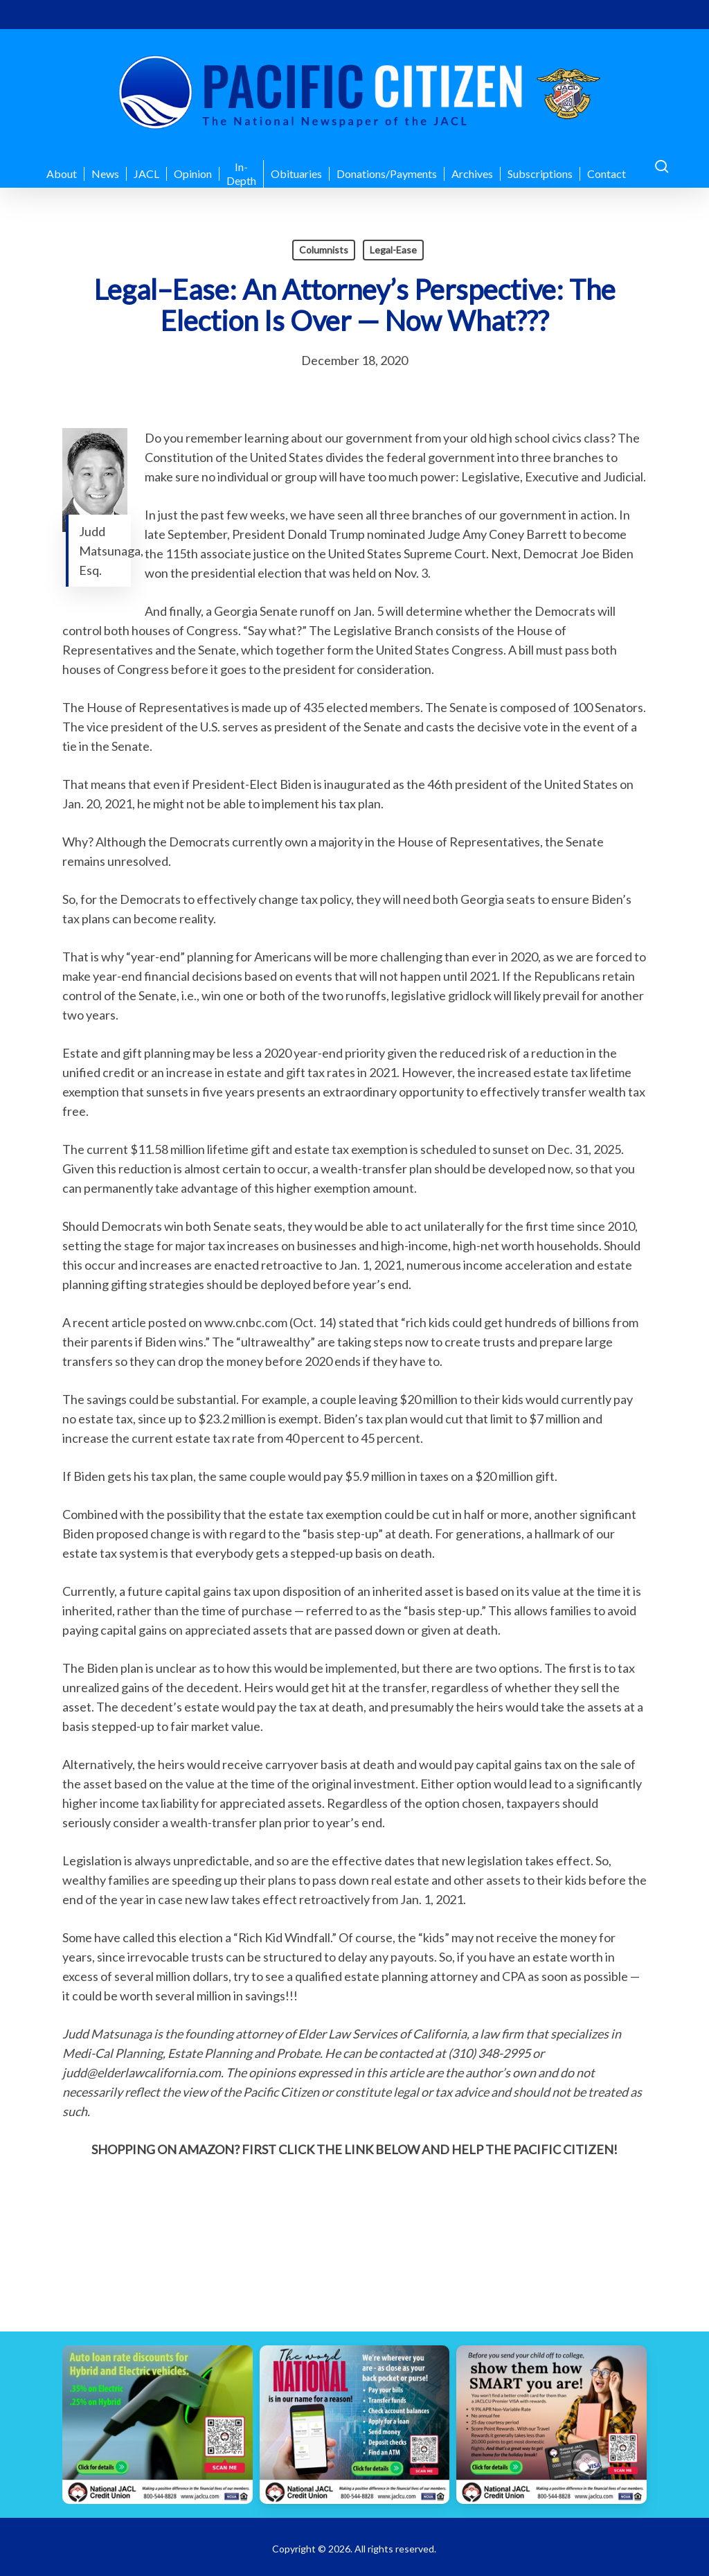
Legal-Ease (393, 250)
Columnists (323, 250)
